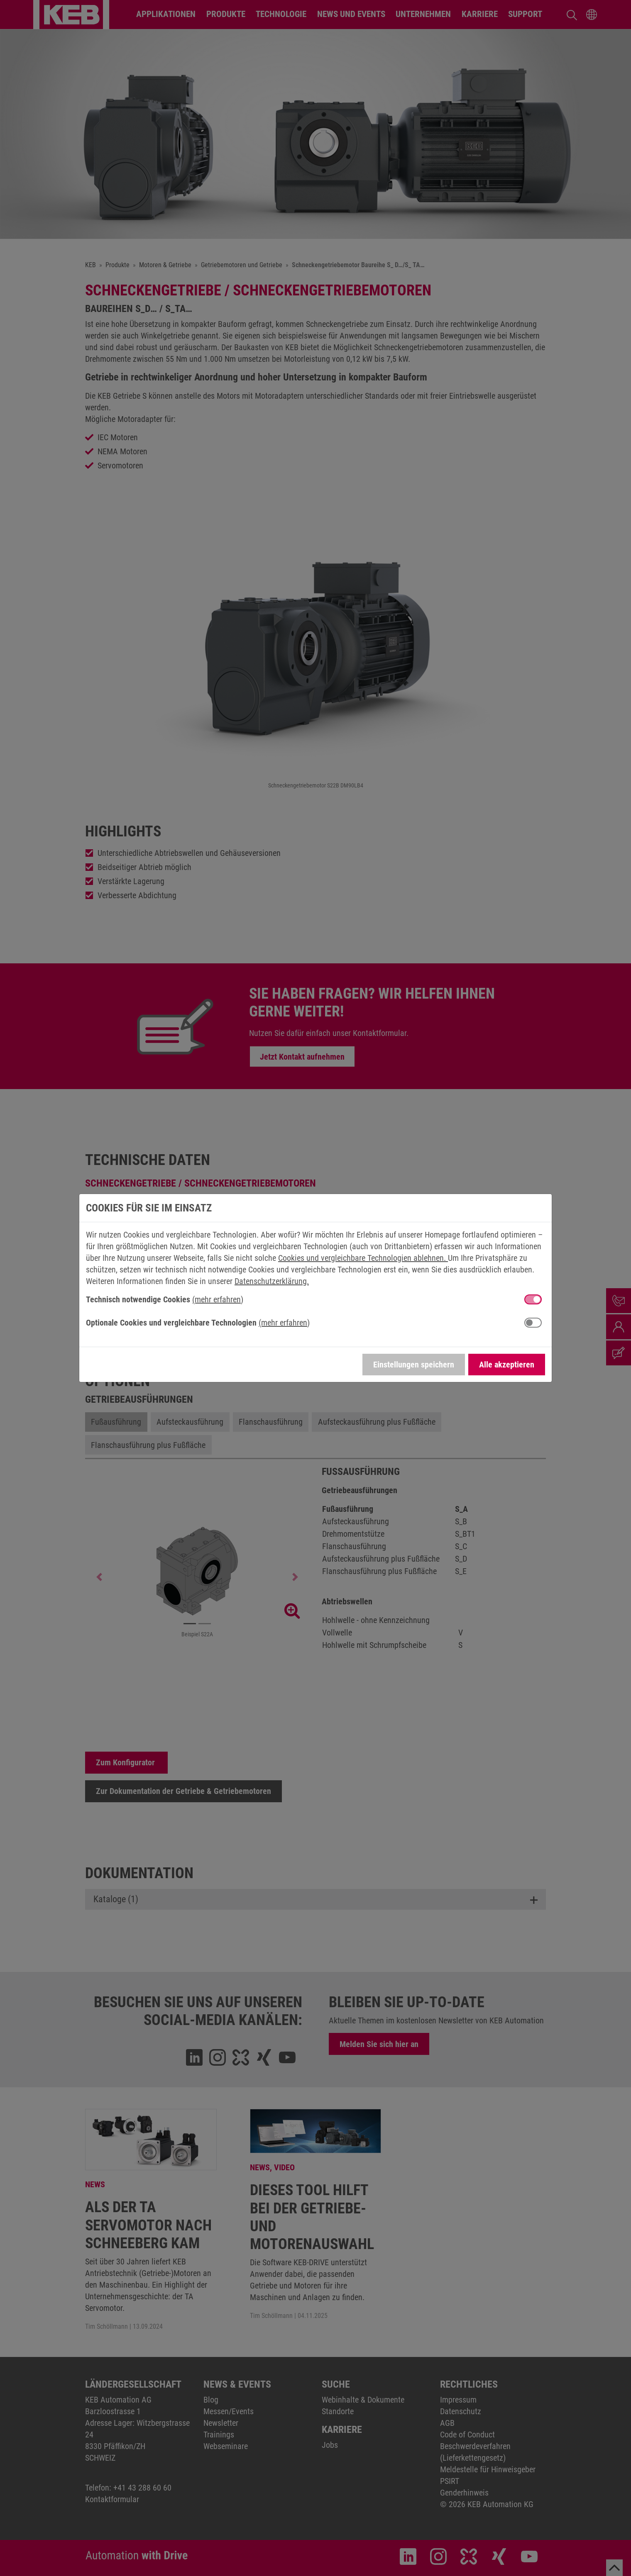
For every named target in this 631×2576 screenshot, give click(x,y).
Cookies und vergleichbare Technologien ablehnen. (363, 1258)
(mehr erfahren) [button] (217, 1299)
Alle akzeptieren (506, 1365)
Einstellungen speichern (413, 1365)
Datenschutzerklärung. (272, 1281)
